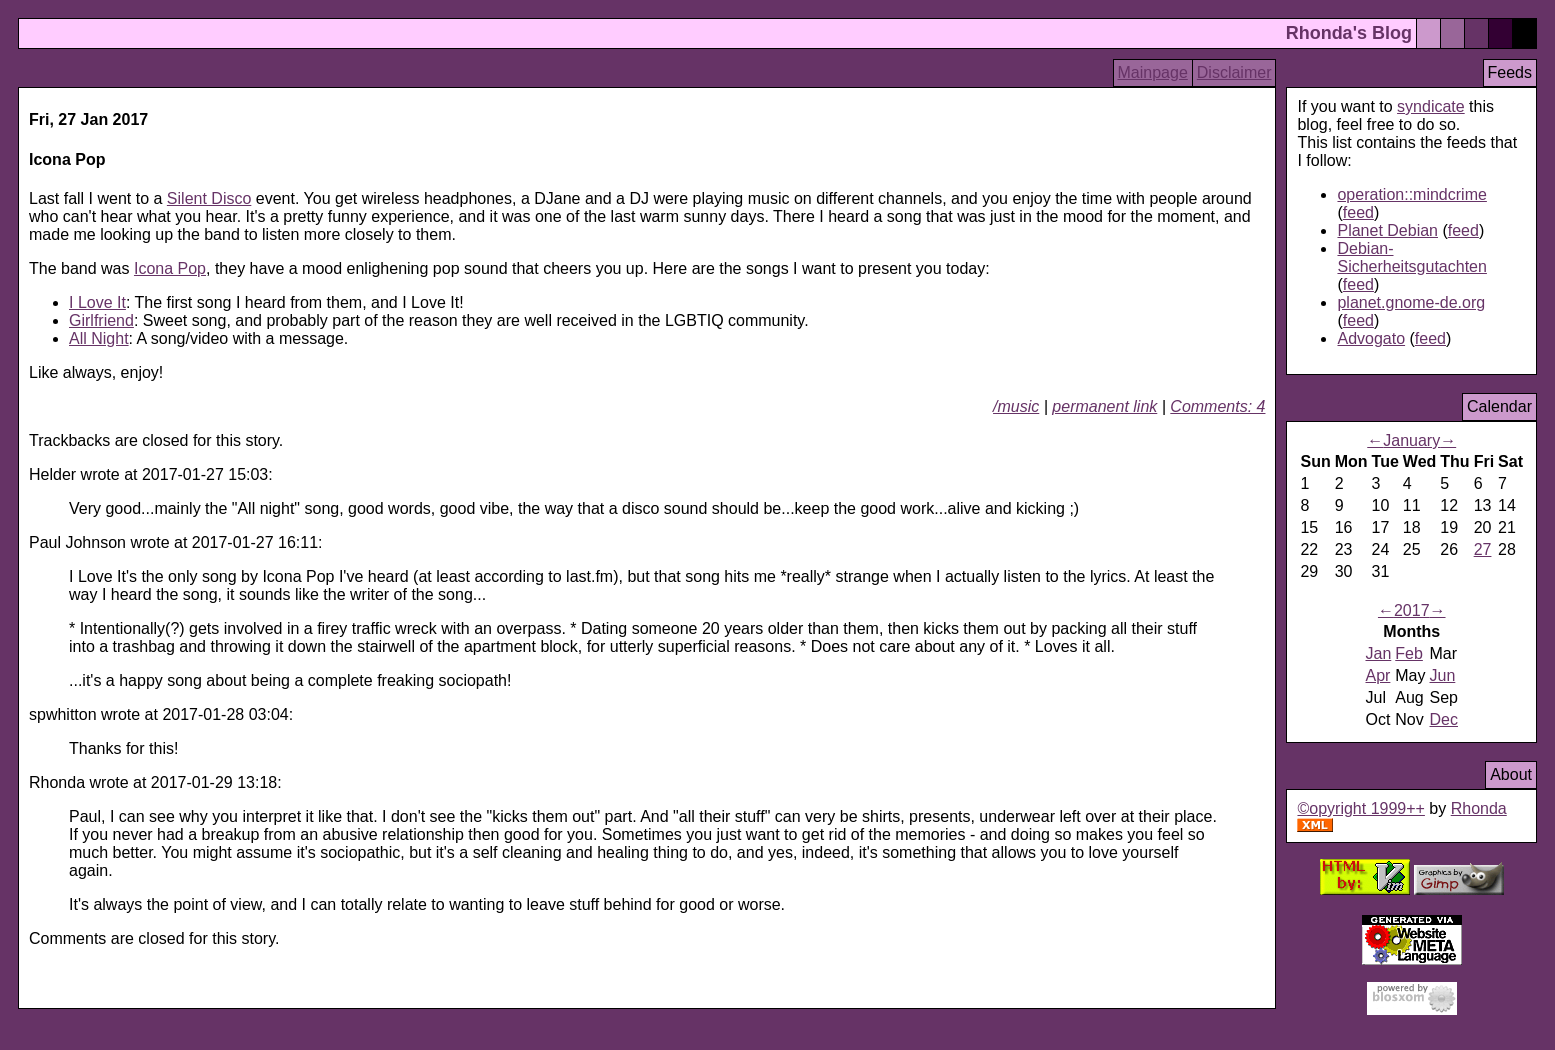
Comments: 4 (1217, 406)
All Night (99, 338)
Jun (1443, 675)
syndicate (1431, 106)
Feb (1409, 653)
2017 (1412, 610)
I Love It (97, 302)
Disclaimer (1234, 72)
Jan (1378, 653)
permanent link (1104, 406)
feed (1358, 212)
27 (1483, 549)
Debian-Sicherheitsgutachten (1411, 257)
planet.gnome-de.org (1411, 302)
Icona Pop (170, 268)
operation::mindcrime (1411, 194)
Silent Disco (209, 198)
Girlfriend (101, 320)
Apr (1377, 675)
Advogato (1371, 338)
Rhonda (1479, 808)
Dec (1444, 719)
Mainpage (1153, 72)
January (1411, 440)
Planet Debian (1387, 230)
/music (1016, 406)
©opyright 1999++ (1360, 808)
